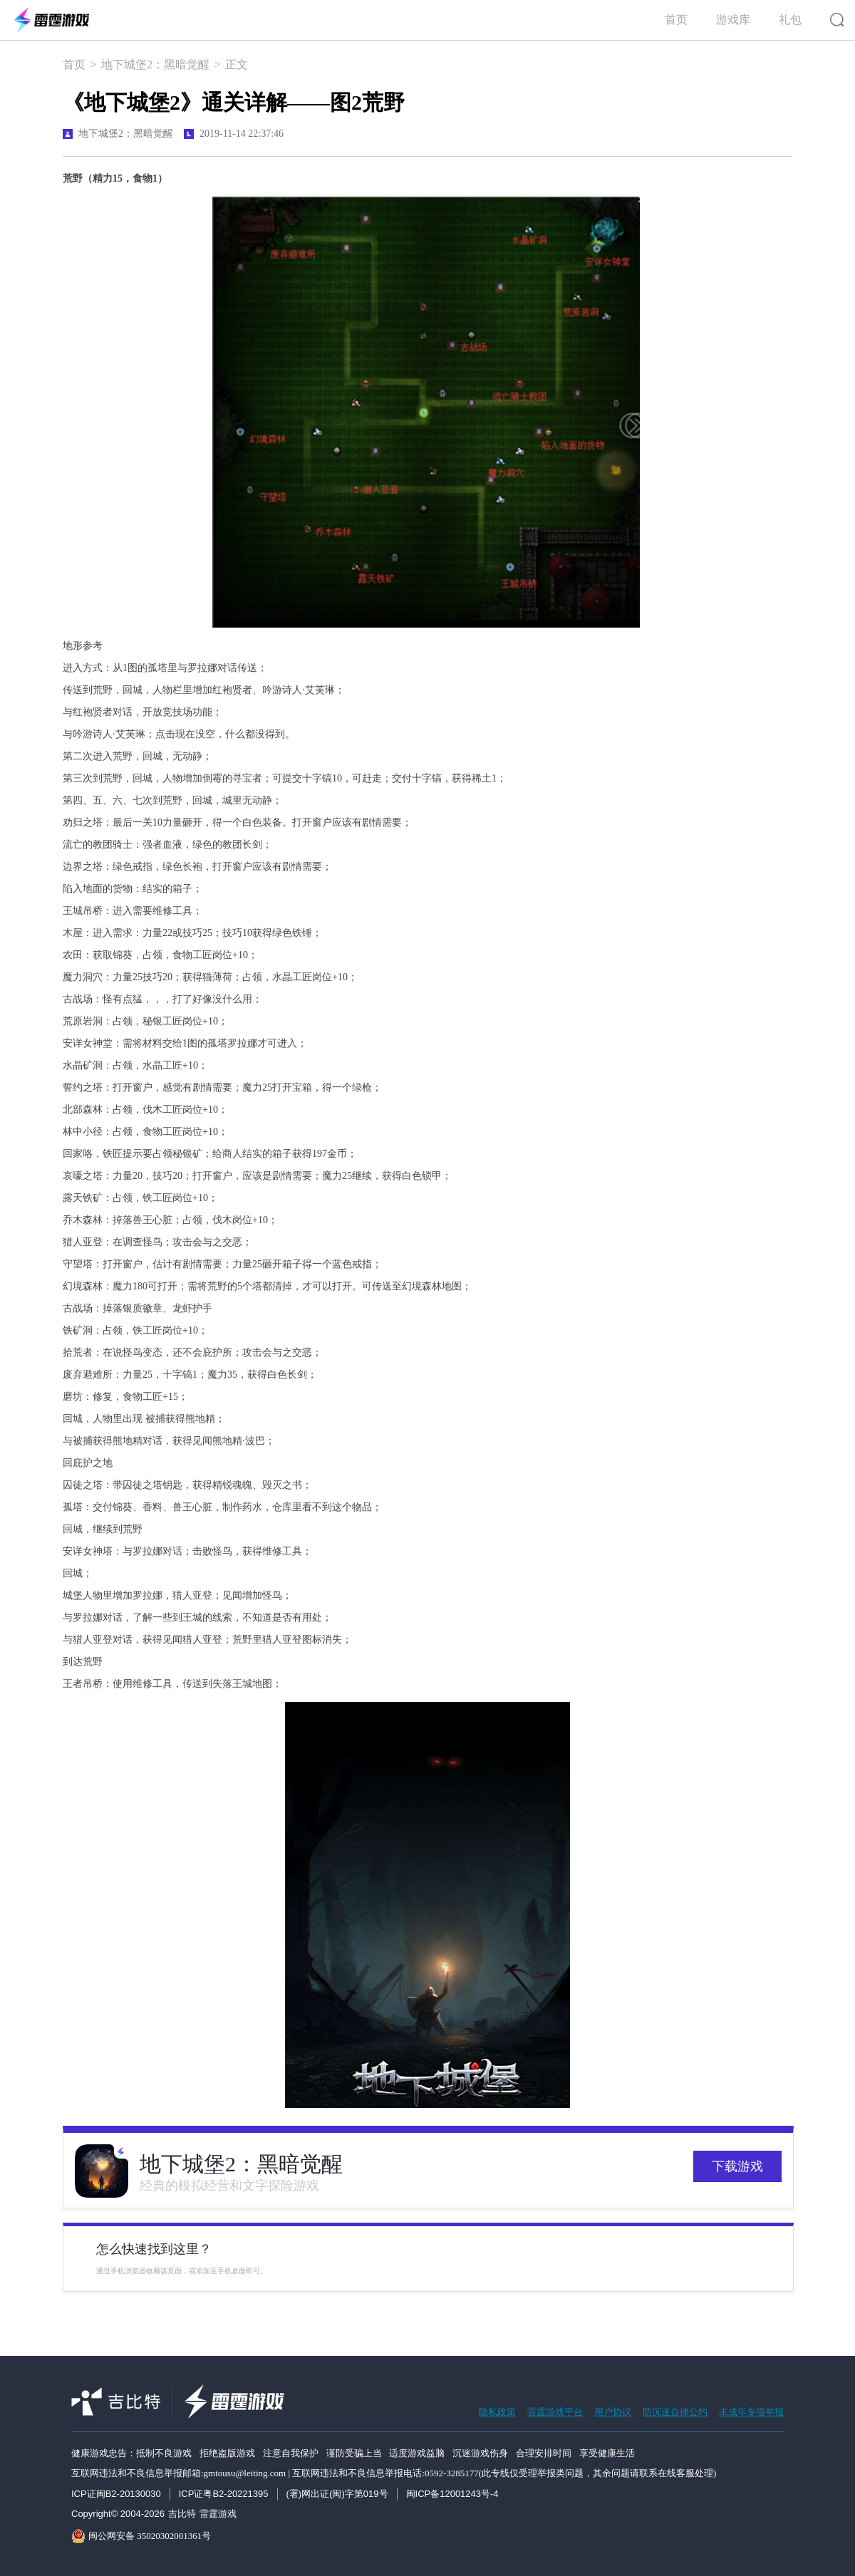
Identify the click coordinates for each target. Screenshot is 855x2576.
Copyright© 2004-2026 (118, 2513)
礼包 (790, 20)
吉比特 (182, 2513)
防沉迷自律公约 (675, 2411)
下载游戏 (737, 2166)
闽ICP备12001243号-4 (452, 2493)
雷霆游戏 (218, 2513)
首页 (676, 20)
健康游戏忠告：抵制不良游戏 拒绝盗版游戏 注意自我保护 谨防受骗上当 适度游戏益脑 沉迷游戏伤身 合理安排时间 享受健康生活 (353, 2453)
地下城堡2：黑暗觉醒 (155, 64)
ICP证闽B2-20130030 (116, 2493)
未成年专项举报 (751, 2411)
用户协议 (612, 2411)
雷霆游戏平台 (555, 2411)
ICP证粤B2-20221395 (224, 2493)
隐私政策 (497, 2411)
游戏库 (733, 20)
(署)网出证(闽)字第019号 (337, 2493)
